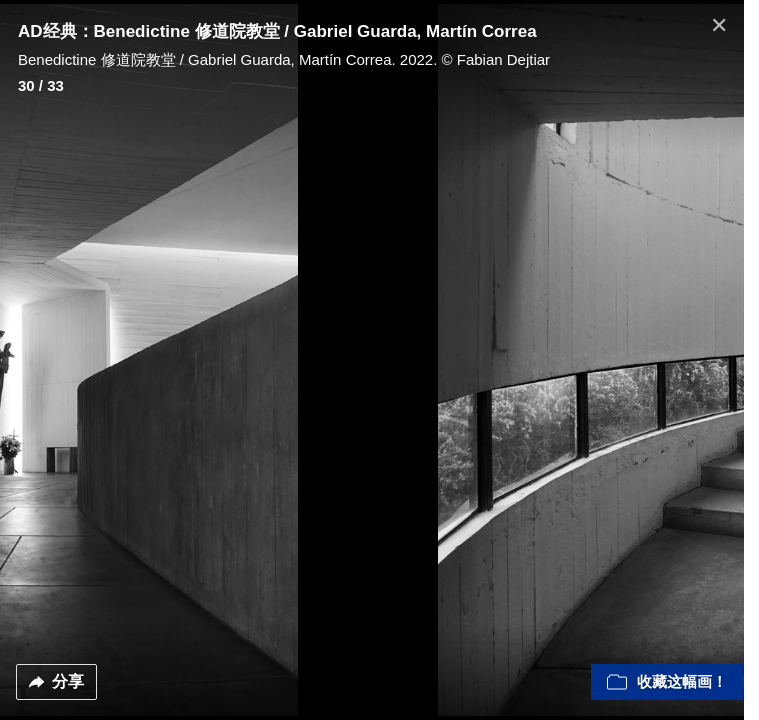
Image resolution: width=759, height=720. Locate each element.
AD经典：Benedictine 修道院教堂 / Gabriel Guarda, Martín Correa (277, 31)
